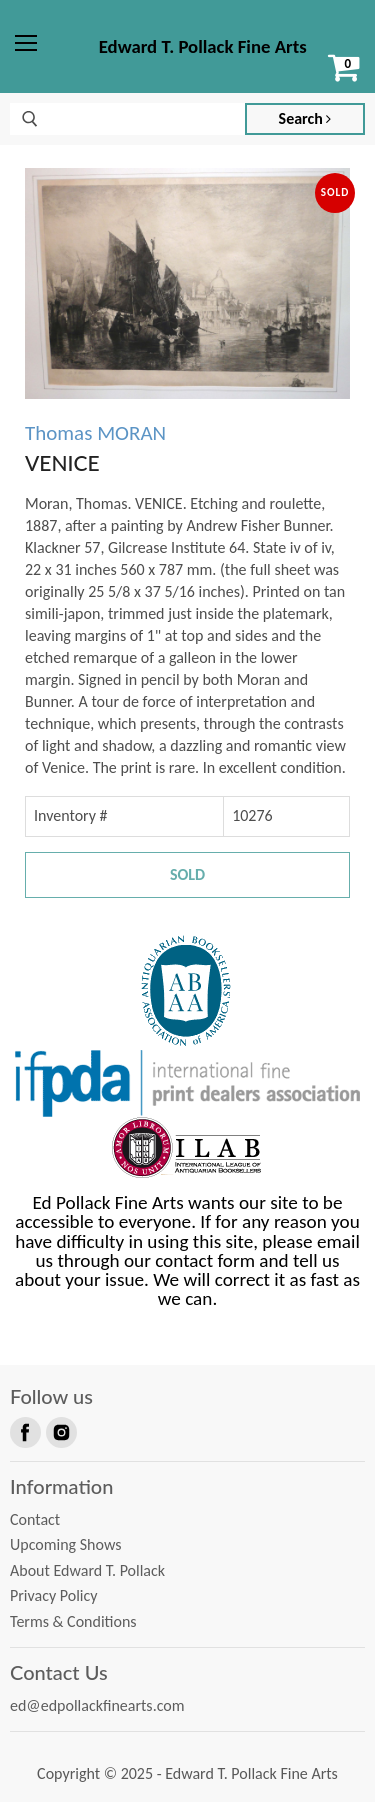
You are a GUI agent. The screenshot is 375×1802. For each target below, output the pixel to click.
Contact (35, 1519)
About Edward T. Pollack (87, 1570)
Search (305, 118)
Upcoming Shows (65, 1544)
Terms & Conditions (73, 1621)
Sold (187, 874)
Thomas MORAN (95, 433)
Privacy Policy (54, 1595)
